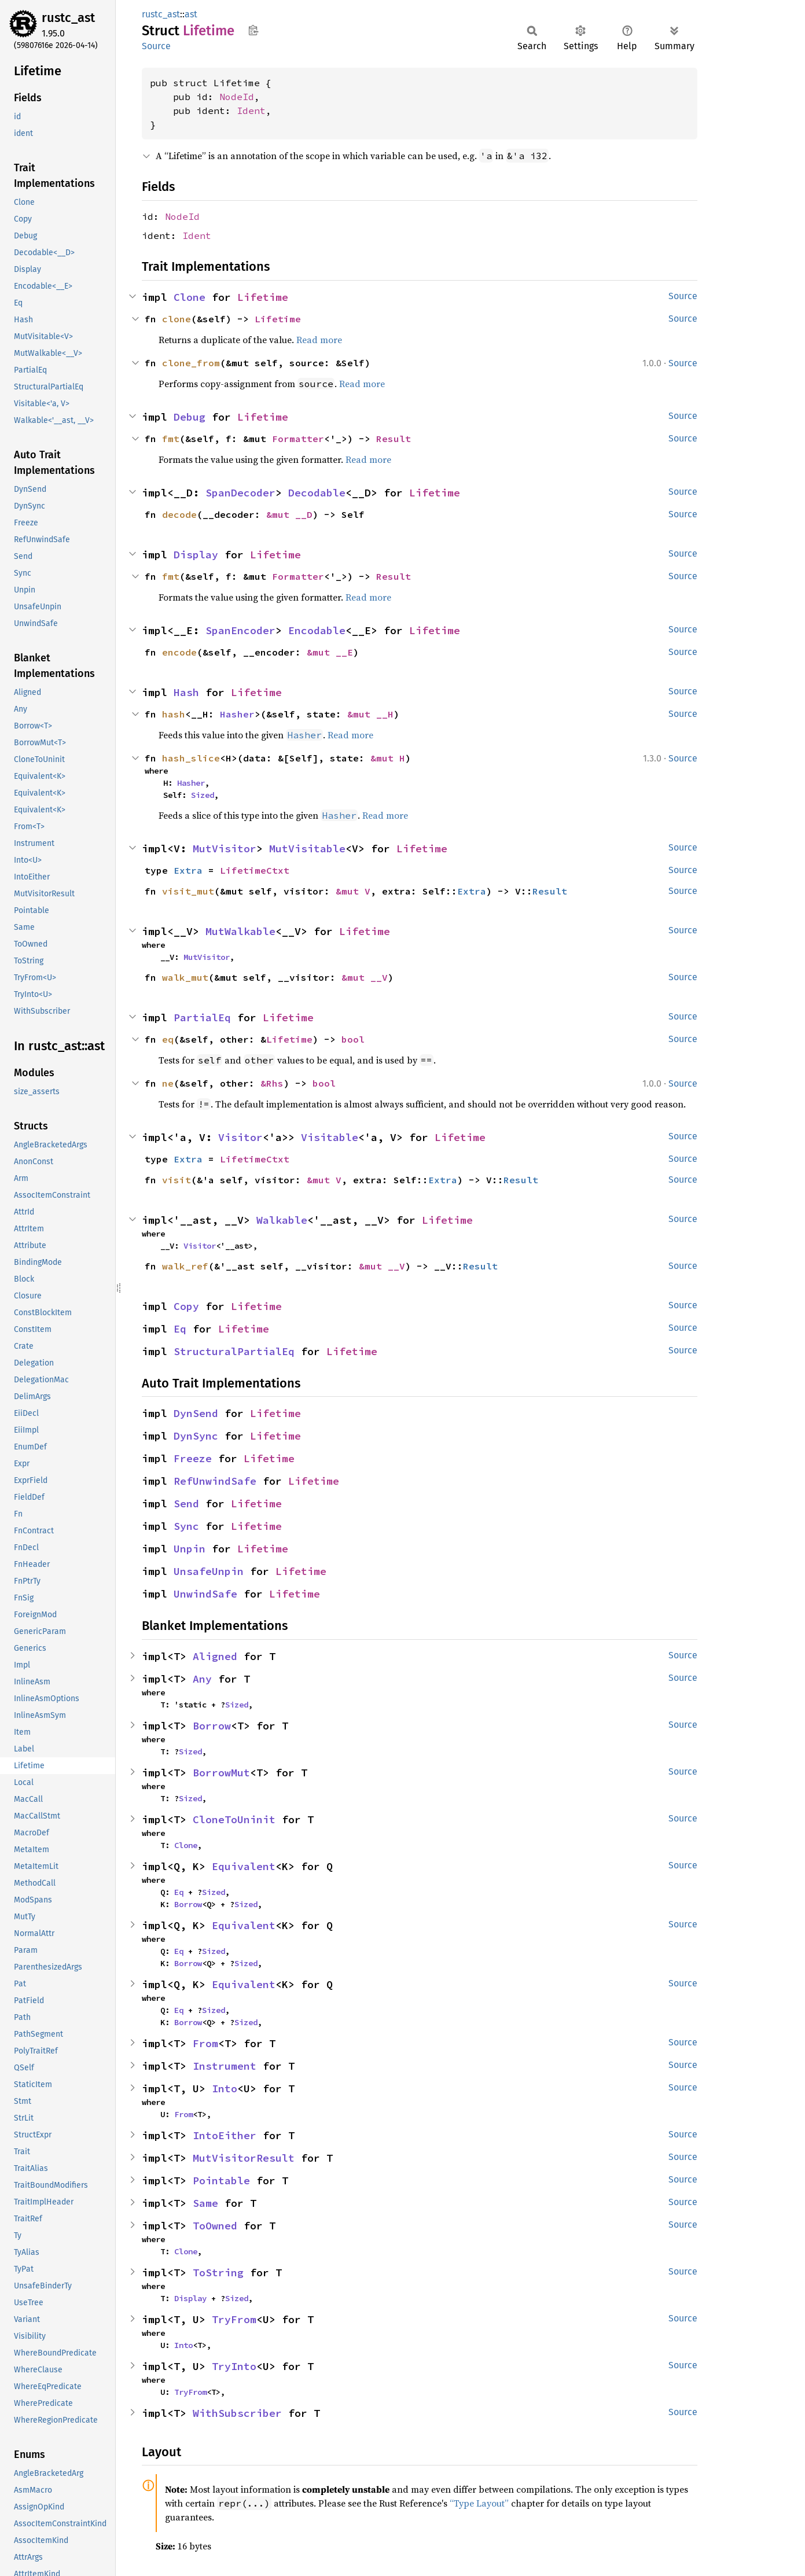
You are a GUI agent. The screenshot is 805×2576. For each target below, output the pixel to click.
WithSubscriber (237, 2413)
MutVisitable (307, 848)
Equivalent (243, 1866)
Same (205, 2203)
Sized (202, 795)
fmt (170, 438)
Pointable (221, 2180)
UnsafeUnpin (209, 1571)
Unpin (189, 1548)
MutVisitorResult (244, 2158)
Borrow (212, 1725)
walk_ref (185, 1266)
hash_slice (191, 758)
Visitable (329, 1137)
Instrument (224, 2066)
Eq (180, 1328)
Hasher (237, 714)
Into (224, 2088)
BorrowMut (221, 1772)
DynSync (196, 1435)
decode (179, 514)
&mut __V (364, 977)
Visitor (240, 1137)
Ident (251, 110)
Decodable (316, 492)
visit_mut (188, 891)
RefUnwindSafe (215, 1481)
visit (176, 1180)
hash (173, 714)
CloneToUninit (234, 1819)
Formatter (298, 438)
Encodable (316, 630)
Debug (189, 417)
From (205, 2043)
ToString (218, 2272)
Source (156, 46)
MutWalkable (240, 931)
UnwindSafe (205, 1593)
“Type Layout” (479, 2503)
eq (168, 1039)
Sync (186, 1526)
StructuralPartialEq (234, 1351)
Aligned (215, 1656)
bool (353, 1039)
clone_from (191, 363)
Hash (186, 692)
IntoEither (224, 2135)
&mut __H (370, 714)
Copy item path (253, 30)
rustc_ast (68, 17)
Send (186, 1503)
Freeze (193, 1458)
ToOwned (215, 2225)
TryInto (234, 2366)
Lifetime (262, 297)
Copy (186, 1306)
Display (196, 554)
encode (179, 652)
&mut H (387, 758)
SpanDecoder (240, 492)
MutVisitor (224, 848)
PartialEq (202, 1017)
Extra (188, 870)
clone (176, 319)
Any (202, 1679)
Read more (319, 339)
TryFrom (234, 2319)
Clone (189, 297)
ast (191, 14)
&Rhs (272, 1083)
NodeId (236, 96)
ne (168, 1083)
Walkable (281, 1220)
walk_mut (185, 977)
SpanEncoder (240, 630)
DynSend (196, 1413)
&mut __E (330, 652)
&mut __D (289, 514)
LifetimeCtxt (254, 870)
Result (393, 438)
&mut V (353, 891)
